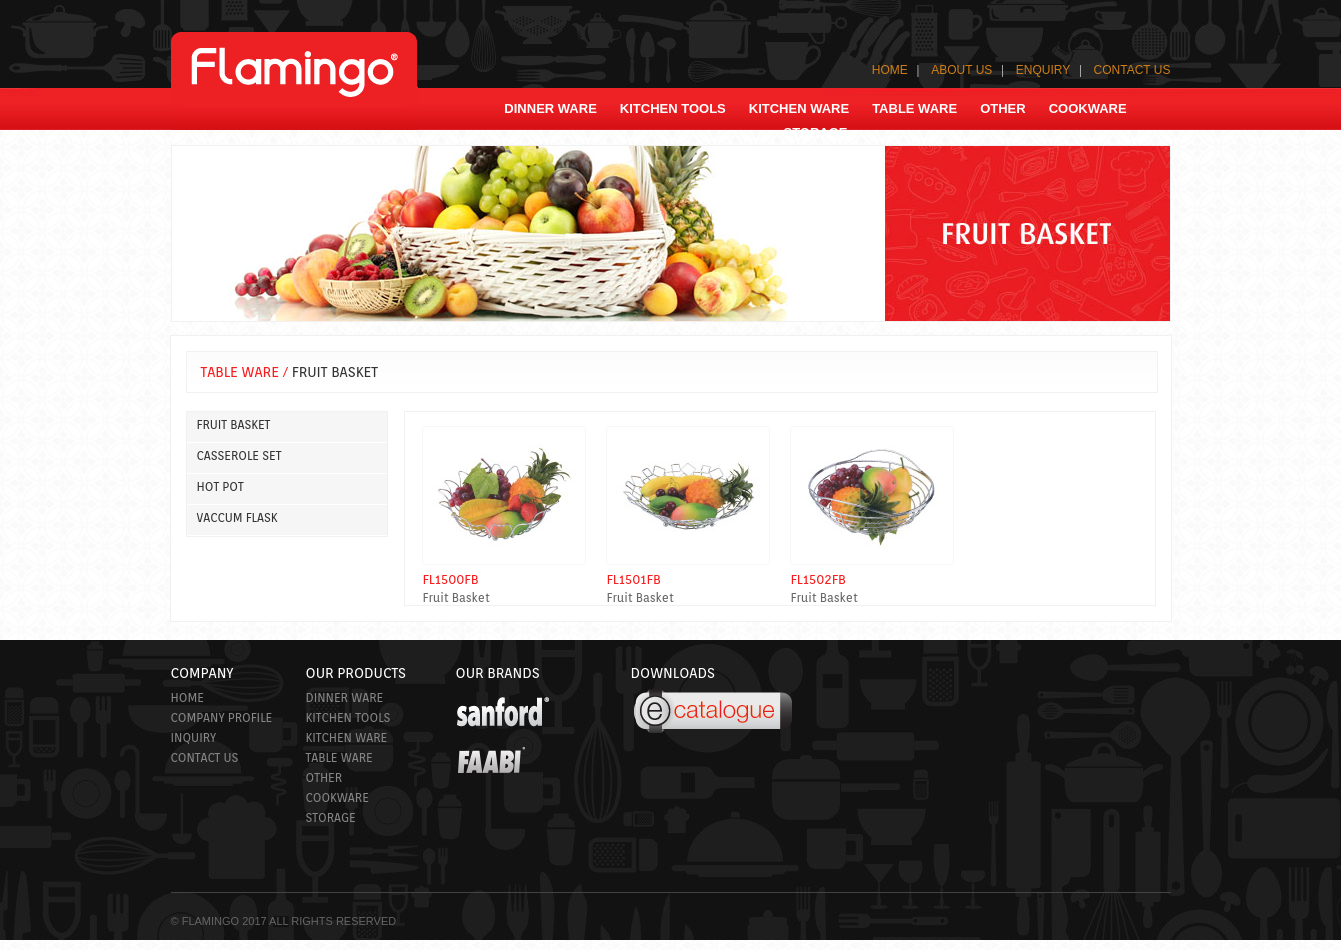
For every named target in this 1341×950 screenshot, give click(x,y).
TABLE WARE (914, 108)
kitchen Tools (673, 108)
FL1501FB (634, 579)
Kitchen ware (347, 737)
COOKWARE (1088, 108)
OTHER (1003, 108)
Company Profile (222, 717)
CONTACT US (1132, 70)
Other (324, 777)
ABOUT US (961, 70)
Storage (331, 817)
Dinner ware (550, 108)
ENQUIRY (1043, 70)
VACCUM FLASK (237, 517)
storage (815, 132)
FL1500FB (451, 579)
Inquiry (194, 737)
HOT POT (220, 486)
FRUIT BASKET (234, 424)
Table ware (339, 757)
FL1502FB (818, 579)
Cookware (337, 797)
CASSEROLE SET (239, 455)
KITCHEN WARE (799, 108)
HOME (890, 70)
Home (187, 697)
